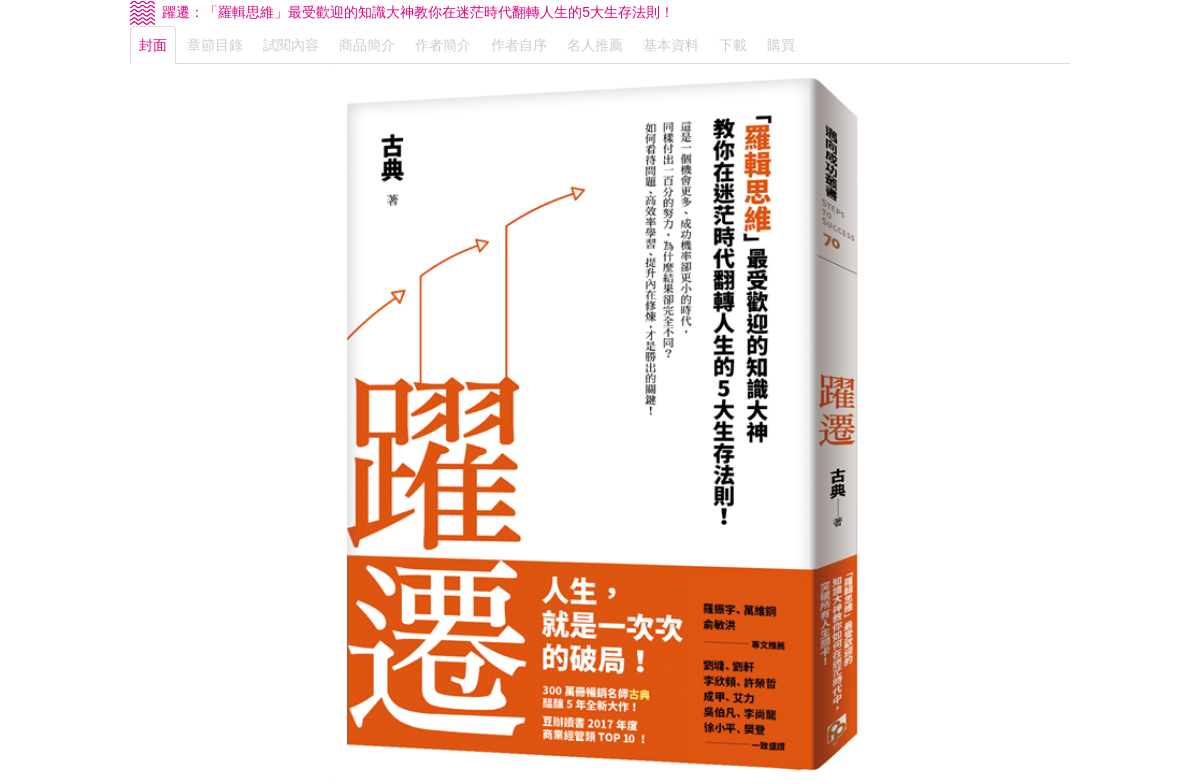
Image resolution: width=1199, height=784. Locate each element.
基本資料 (671, 45)
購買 (781, 45)
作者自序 (519, 45)
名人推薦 (595, 45)
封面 (153, 45)
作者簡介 (443, 45)
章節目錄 (215, 45)
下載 (733, 45)
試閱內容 (291, 45)
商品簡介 (367, 45)
